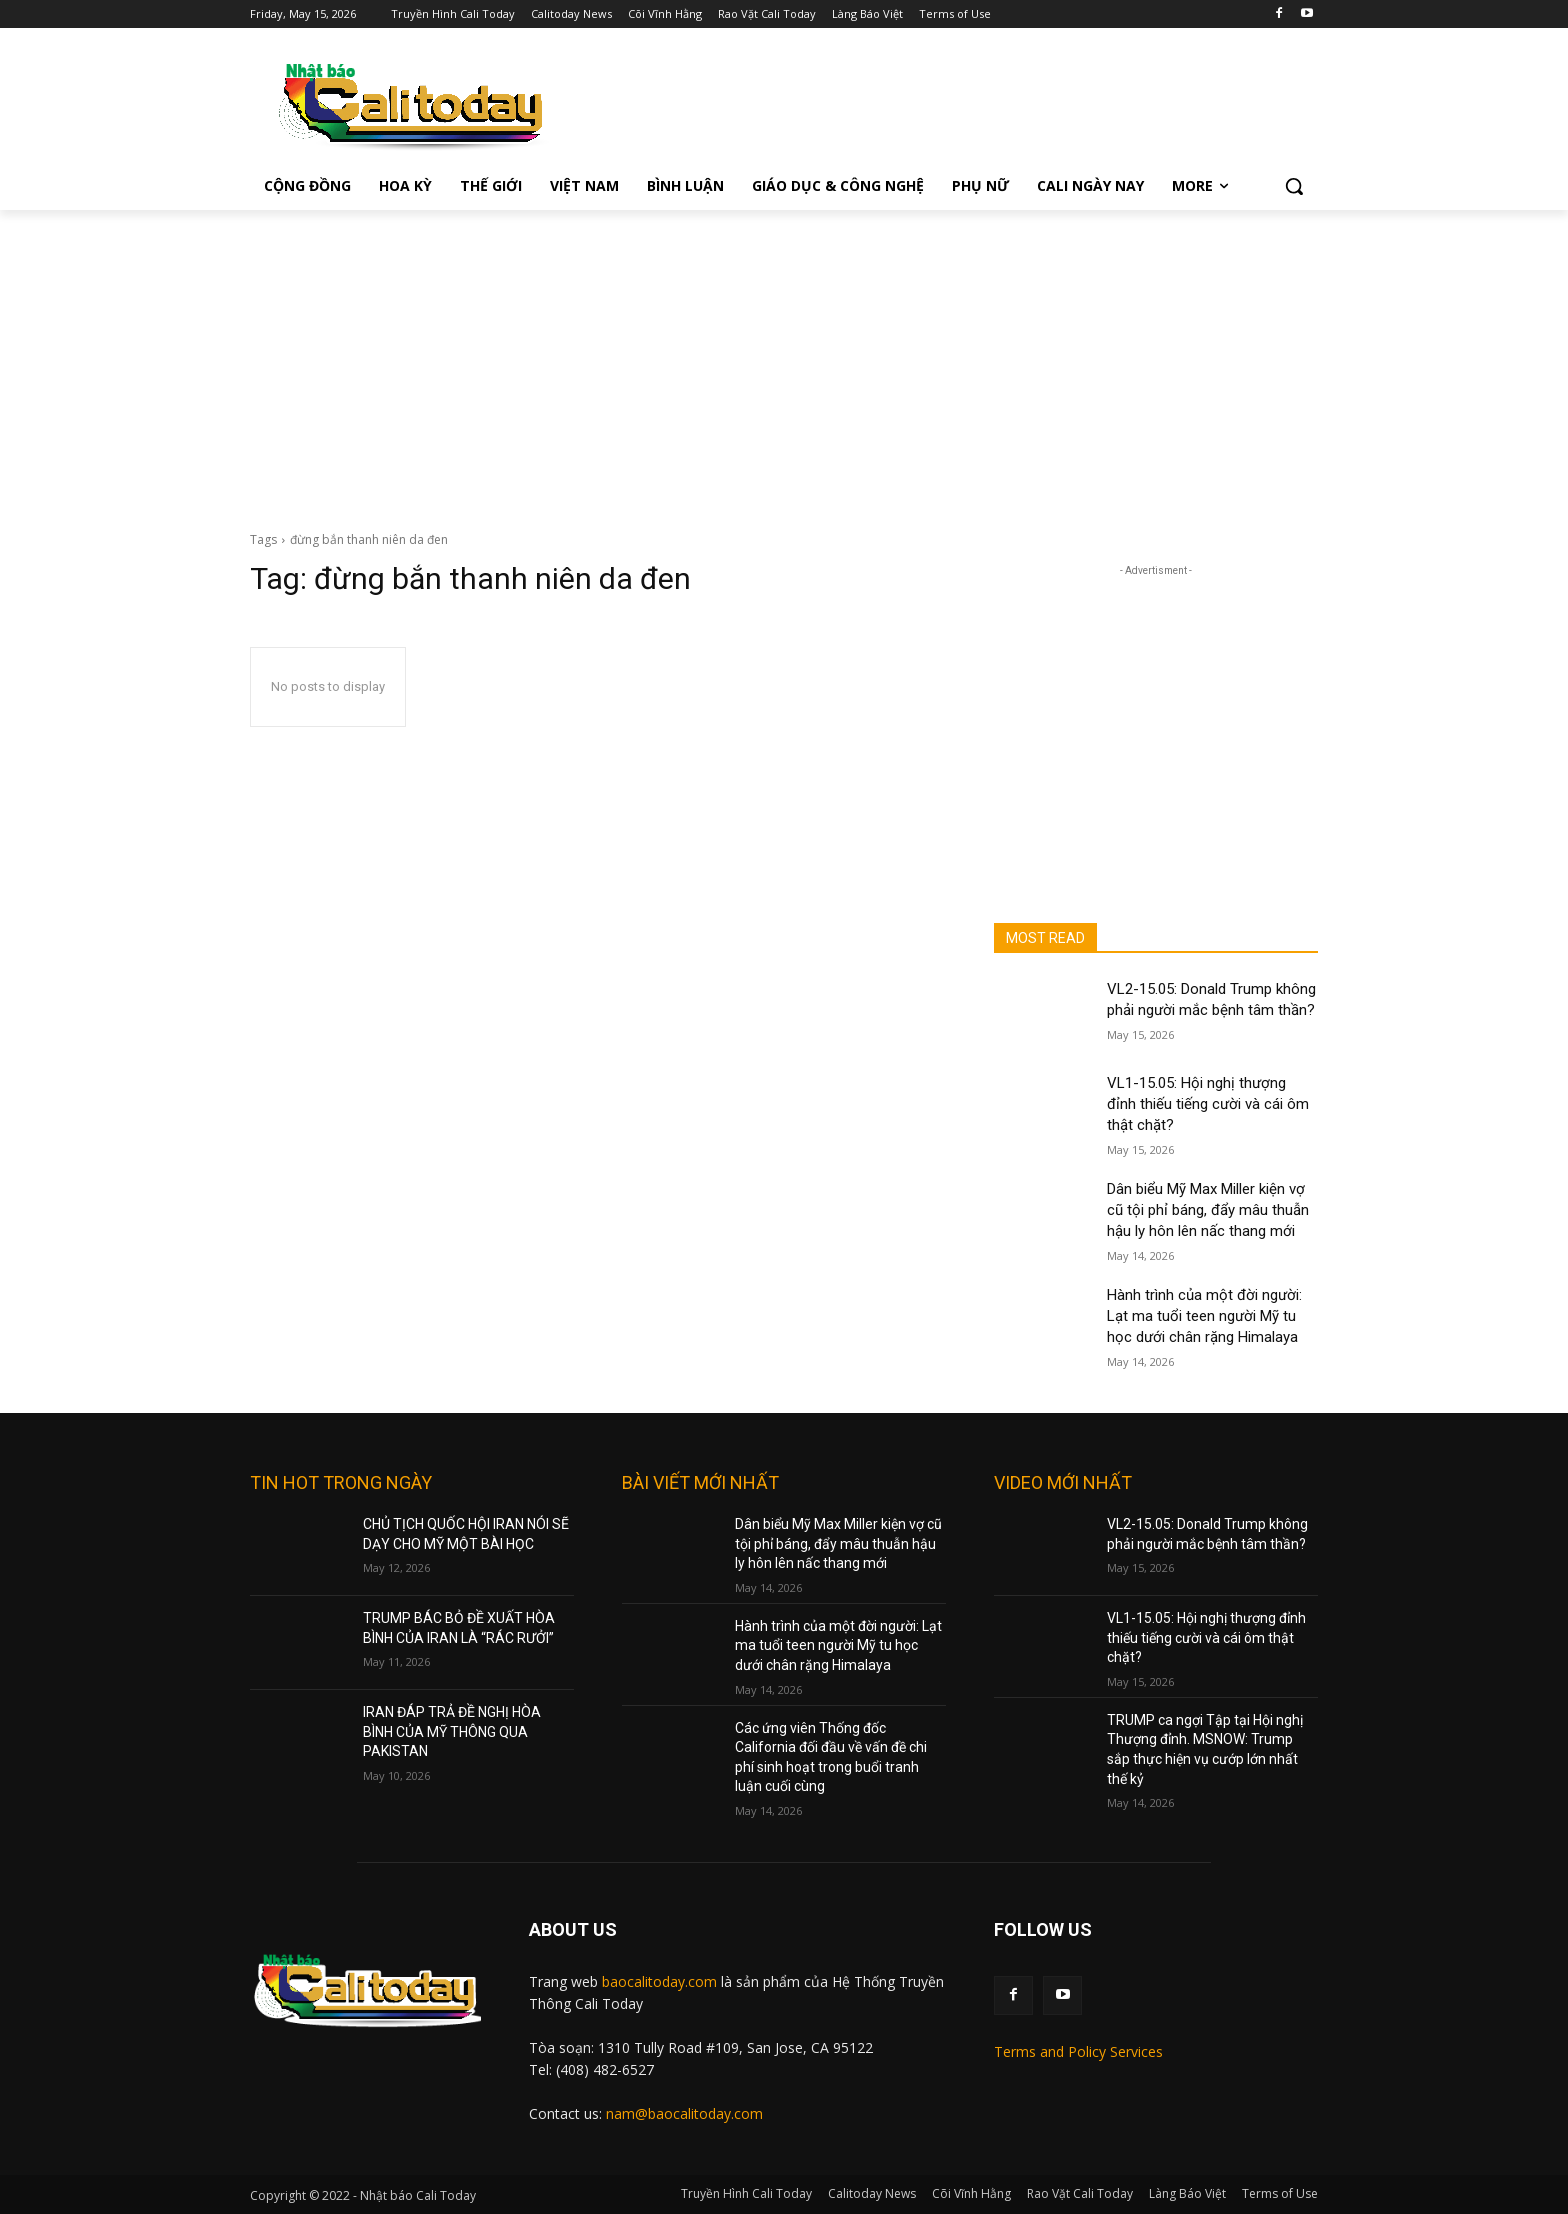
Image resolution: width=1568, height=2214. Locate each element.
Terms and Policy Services (1078, 2051)
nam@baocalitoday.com (684, 2113)
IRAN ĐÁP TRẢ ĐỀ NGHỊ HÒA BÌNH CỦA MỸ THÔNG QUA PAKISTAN (452, 1731)
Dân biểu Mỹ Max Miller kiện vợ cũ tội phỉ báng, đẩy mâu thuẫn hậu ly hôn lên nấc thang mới (1208, 1210)
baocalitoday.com (659, 1981)
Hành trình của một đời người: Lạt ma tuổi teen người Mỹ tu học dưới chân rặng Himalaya (1204, 1316)
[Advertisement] (784, 360)
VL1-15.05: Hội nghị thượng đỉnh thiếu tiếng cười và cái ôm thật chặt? (1208, 1104)
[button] (1294, 186)
